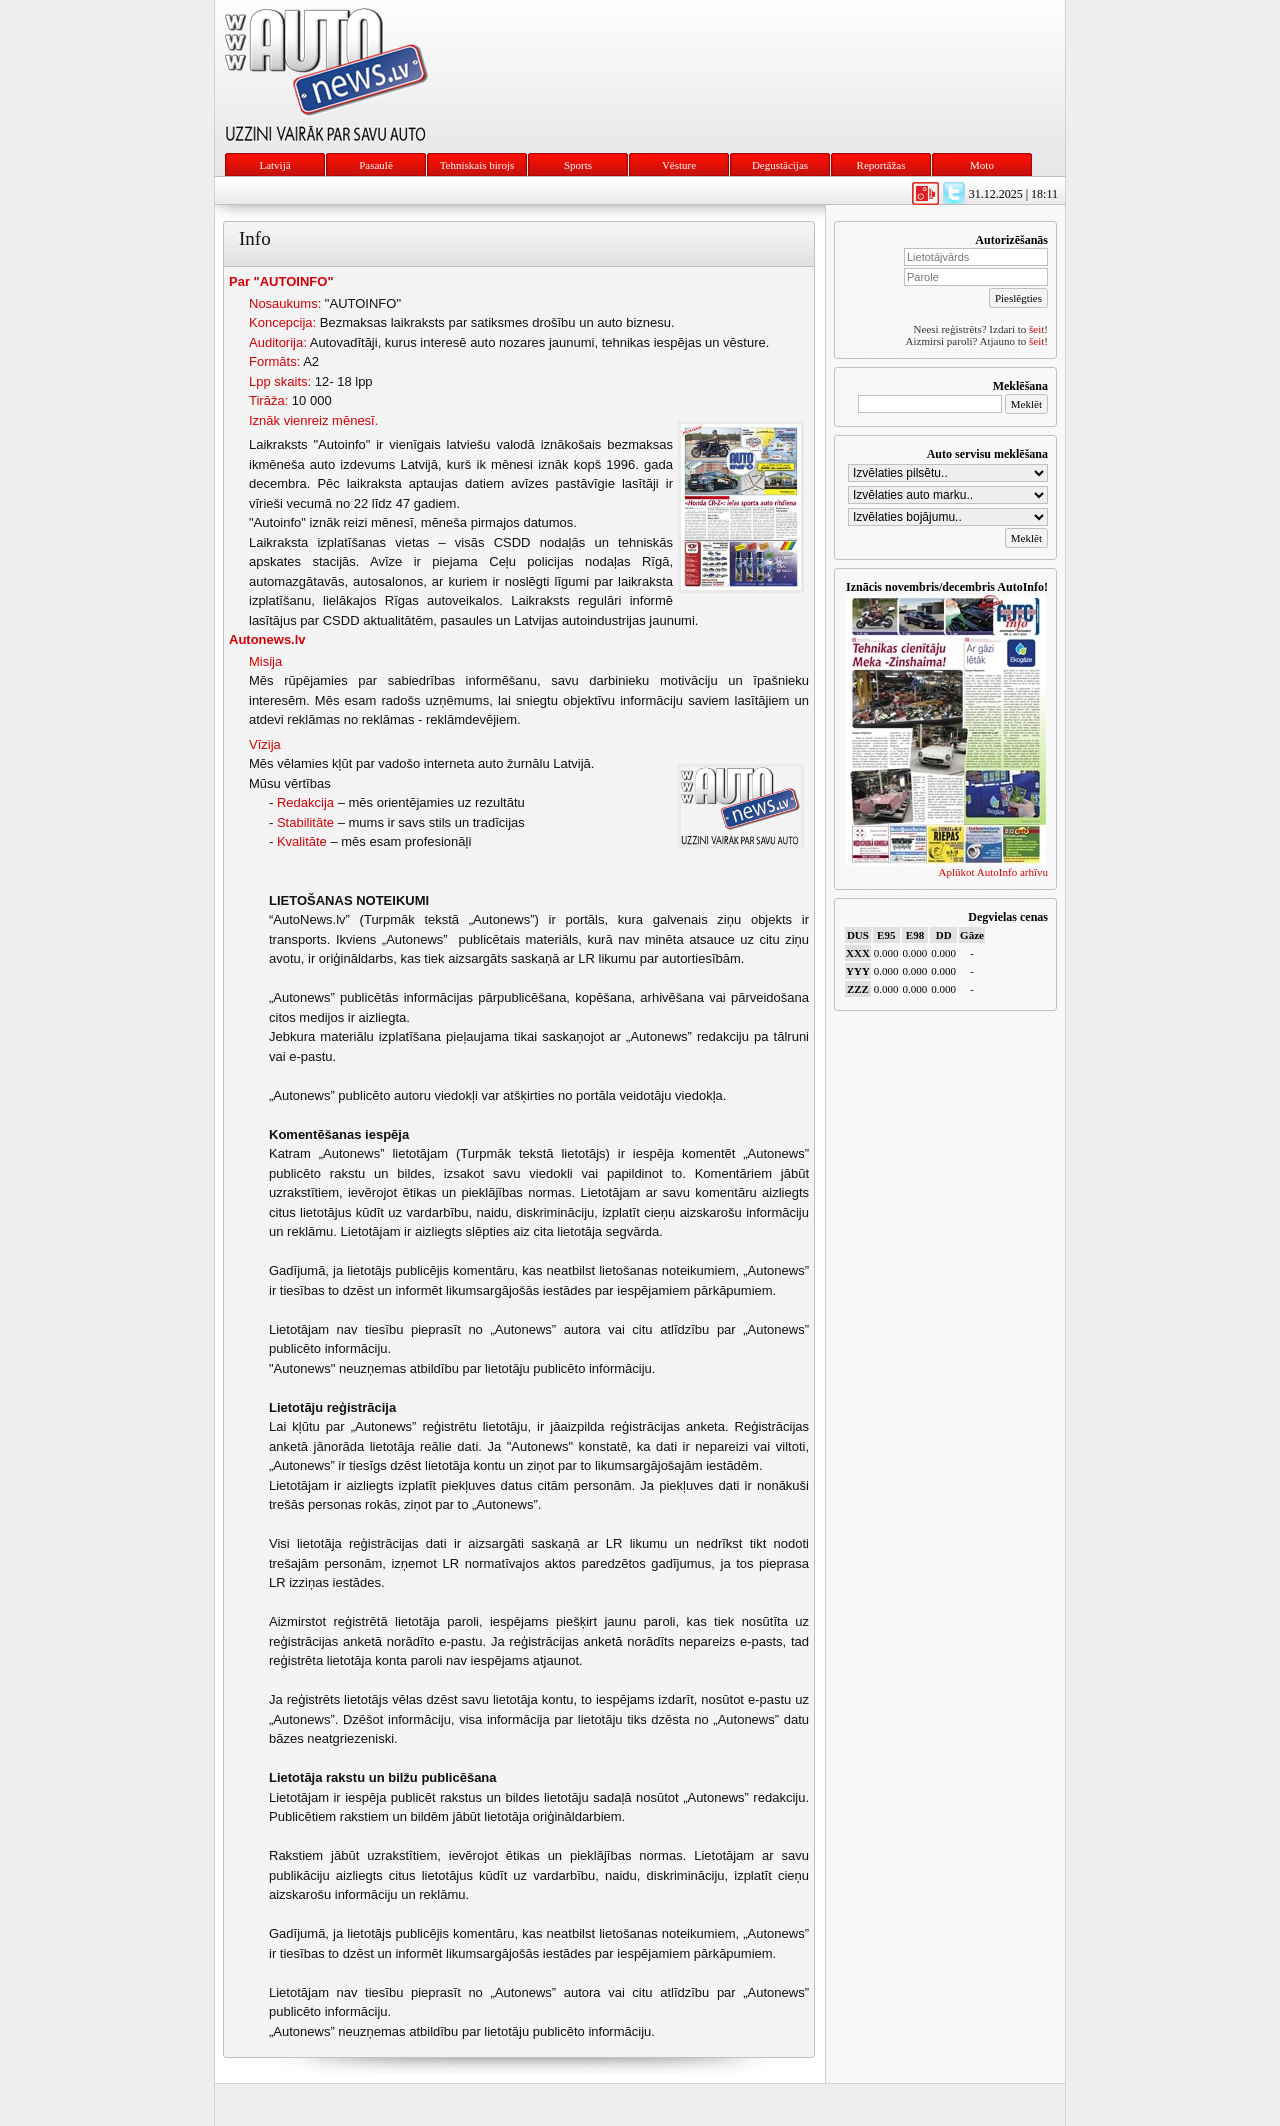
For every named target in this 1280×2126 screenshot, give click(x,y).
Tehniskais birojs (477, 165)
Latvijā (274, 165)
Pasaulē (376, 165)
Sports (578, 165)
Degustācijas (780, 165)
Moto (982, 165)
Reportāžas (881, 165)
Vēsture (679, 165)
